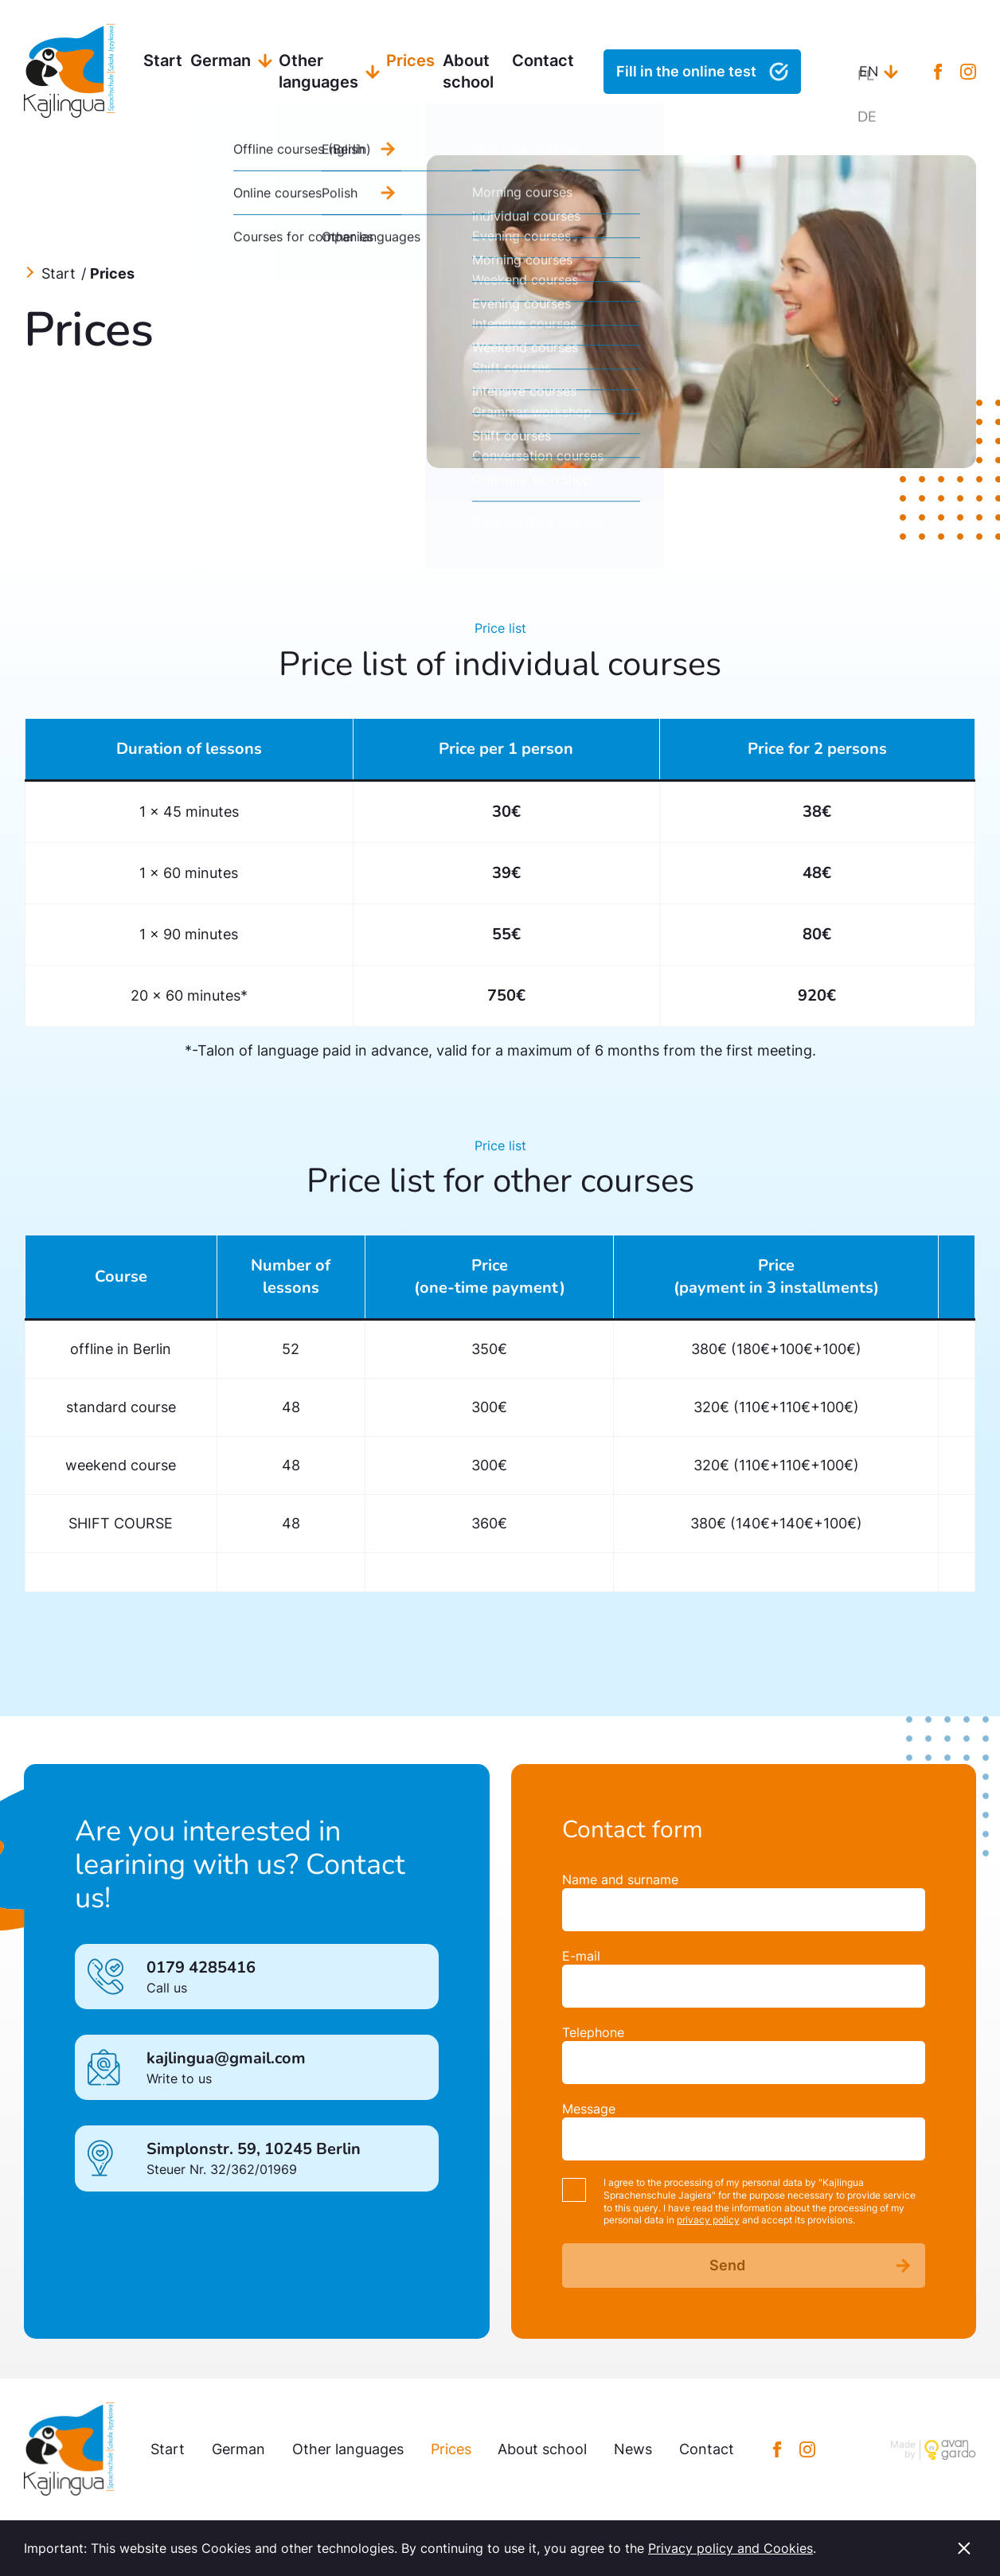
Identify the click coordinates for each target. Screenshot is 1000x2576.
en (868, 71)
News (633, 2449)
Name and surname (620, 1879)
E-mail (581, 1956)
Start (162, 60)
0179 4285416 (201, 1967)
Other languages (318, 71)
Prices (410, 60)
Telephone (593, 2032)
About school (468, 71)
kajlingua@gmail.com (226, 2058)
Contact (543, 60)
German (220, 60)
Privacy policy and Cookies (730, 2548)
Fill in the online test (686, 71)
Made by (903, 2450)
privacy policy (708, 2220)
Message (588, 2109)
